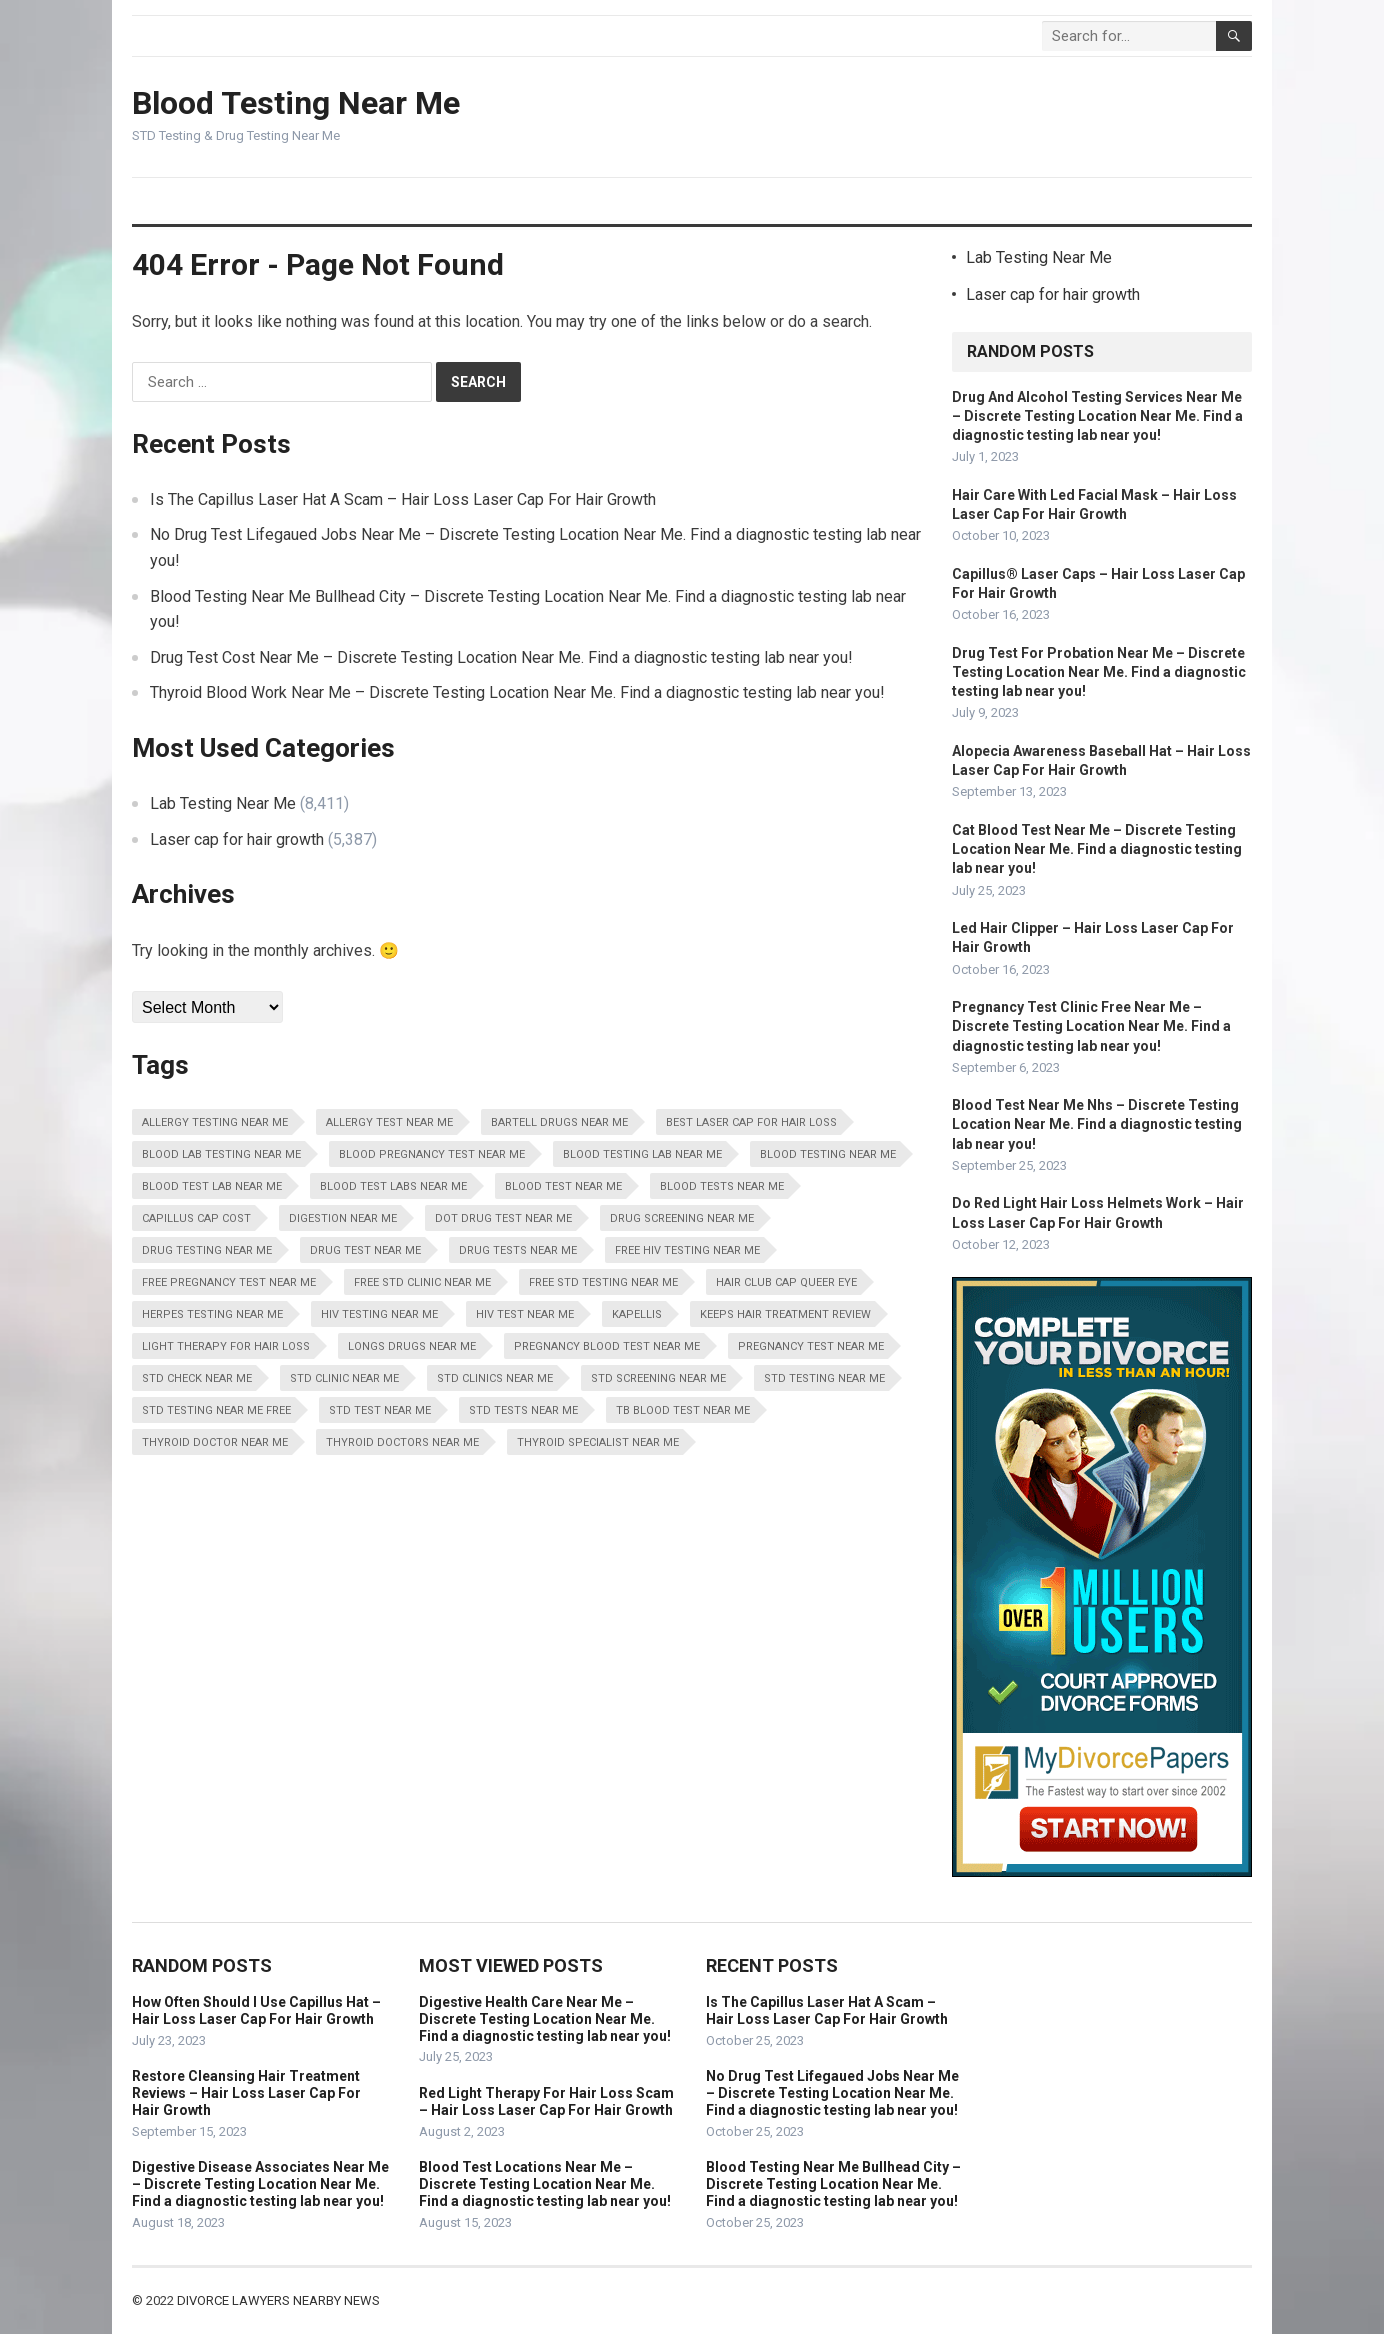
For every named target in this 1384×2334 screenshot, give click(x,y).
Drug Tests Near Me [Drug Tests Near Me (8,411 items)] (518, 1250)
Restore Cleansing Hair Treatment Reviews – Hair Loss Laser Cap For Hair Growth (246, 2093)
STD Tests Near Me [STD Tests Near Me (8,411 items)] (523, 1410)
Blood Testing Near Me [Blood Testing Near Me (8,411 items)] (828, 1154)
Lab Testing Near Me (223, 803)
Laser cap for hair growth (237, 839)
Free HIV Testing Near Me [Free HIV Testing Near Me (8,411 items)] (687, 1250)
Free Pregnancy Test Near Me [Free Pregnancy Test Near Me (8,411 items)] (229, 1282)
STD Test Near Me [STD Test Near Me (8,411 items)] (380, 1410)
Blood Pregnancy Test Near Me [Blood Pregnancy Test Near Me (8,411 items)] (432, 1154)
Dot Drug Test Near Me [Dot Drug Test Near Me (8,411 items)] (503, 1218)
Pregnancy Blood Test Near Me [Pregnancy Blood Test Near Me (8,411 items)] (607, 1346)
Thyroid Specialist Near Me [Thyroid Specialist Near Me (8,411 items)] (598, 1442)
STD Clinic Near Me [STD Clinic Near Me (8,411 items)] (344, 1378)
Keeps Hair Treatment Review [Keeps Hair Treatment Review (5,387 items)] (785, 1314)
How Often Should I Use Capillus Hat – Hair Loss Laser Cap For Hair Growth (256, 2010)
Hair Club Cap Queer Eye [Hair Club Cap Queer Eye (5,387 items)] (786, 1282)
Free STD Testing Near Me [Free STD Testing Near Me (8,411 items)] (603, 1282)
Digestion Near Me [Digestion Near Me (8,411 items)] (343, 1218)
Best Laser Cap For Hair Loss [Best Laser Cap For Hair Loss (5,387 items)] (751, 1122)
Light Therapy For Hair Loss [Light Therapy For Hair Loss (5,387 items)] (226, 1346)
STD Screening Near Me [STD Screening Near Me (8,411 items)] (658, 1378)
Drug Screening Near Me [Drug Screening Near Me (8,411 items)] (682, 1218)
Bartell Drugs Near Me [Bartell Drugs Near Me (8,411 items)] (559, 1122)
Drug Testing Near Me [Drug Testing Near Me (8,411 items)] (207, 1250)
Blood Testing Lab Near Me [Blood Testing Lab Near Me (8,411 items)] (642, 1154)
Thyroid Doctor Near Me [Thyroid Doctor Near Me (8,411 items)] (215, 1442)
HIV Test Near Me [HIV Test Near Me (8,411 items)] (525, 1314)
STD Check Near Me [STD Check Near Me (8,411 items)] (197, 1378)
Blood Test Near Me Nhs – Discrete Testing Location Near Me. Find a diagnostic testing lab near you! (1097, 1124)
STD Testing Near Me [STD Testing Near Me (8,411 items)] (824, 1378)
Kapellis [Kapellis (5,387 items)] (637, 1314)
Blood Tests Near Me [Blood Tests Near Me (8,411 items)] (722, 1186)
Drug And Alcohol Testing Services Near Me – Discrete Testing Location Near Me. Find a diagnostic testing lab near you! (1097, 416)
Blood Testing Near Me (296, 103)
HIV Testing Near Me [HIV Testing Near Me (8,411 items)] (379, 1314)
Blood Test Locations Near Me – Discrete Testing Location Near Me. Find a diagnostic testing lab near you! (545, 2184)
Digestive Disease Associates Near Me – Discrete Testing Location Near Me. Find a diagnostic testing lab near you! (260, 2184)
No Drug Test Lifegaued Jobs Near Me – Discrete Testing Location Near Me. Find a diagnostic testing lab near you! (832, 2093)
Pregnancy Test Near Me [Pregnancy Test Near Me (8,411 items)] (811, 1346)
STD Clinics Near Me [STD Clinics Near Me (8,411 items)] (495, 1378)
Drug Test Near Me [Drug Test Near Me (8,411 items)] (365, 1250)
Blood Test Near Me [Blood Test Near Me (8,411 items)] (563, 1186)
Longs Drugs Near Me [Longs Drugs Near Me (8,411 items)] (412, 1346)
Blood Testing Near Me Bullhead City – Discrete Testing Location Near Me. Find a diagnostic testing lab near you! (833, 2184)
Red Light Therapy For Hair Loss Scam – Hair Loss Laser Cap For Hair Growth (546, 2101)
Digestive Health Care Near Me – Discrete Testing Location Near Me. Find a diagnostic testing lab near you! (545, 2019)
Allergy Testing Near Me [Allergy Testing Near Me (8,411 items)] (215, 1122)
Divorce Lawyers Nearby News (278, 2300)
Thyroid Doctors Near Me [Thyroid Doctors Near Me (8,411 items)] (402, 1442)
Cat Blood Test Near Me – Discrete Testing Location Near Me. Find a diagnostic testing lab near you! (1097, 849)
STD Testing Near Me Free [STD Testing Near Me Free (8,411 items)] (216, 1410)
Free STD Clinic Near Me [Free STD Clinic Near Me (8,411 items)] (422, 1282)
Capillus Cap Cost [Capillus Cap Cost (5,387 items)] (196, 1218)
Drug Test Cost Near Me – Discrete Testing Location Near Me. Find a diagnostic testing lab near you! (501, 657)
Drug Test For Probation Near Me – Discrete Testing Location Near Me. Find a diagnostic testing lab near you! (1099, 672)
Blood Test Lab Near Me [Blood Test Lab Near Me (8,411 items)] (212, 1186)
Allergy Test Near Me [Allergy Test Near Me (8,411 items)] (389, 1122)
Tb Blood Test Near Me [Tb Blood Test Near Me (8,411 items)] (683, 1410)
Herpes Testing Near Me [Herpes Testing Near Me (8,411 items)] (212, 1314)
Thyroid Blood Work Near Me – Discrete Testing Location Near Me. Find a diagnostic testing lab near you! (517, 692)
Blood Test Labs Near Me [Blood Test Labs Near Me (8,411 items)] (393, 1186)
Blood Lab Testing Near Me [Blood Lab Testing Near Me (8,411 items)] (221, 1154)
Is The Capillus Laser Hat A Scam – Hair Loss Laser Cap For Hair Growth (403, 499)
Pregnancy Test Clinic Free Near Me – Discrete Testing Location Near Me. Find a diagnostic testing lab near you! (1091, 1026)
